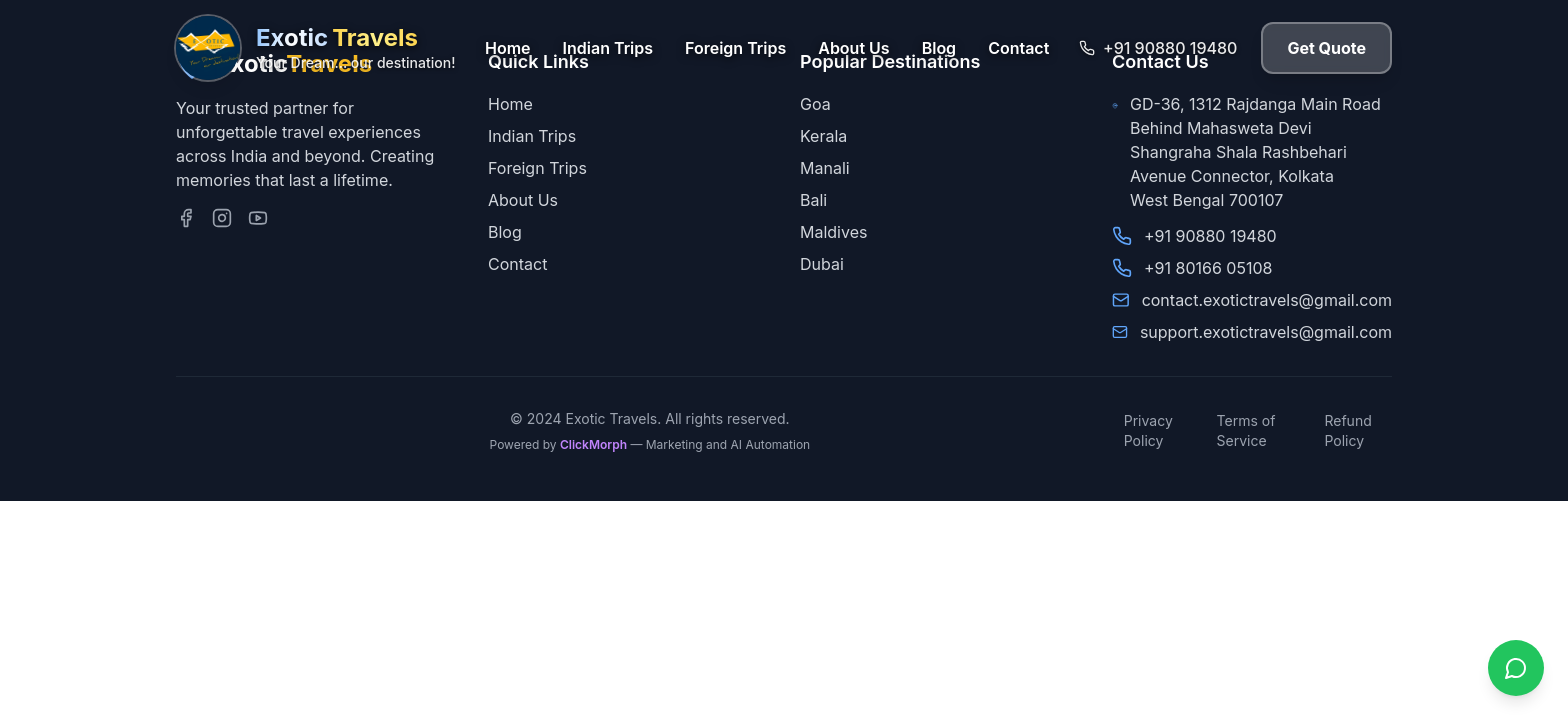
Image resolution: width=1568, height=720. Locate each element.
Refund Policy (1347, 430)
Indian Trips (608, 48)
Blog (939, 48)
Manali (825, 168)
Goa (815, 104)
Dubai (822, 264)
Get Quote (1326, 48)
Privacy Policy (1148, 430)
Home (508, 48)
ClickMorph (593, 444)
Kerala (823, 136)
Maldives (833, 232)
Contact (1018, 48)
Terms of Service (1246, 430)
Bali (813, 200)
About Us (853, 48)
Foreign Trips (735, 48)
